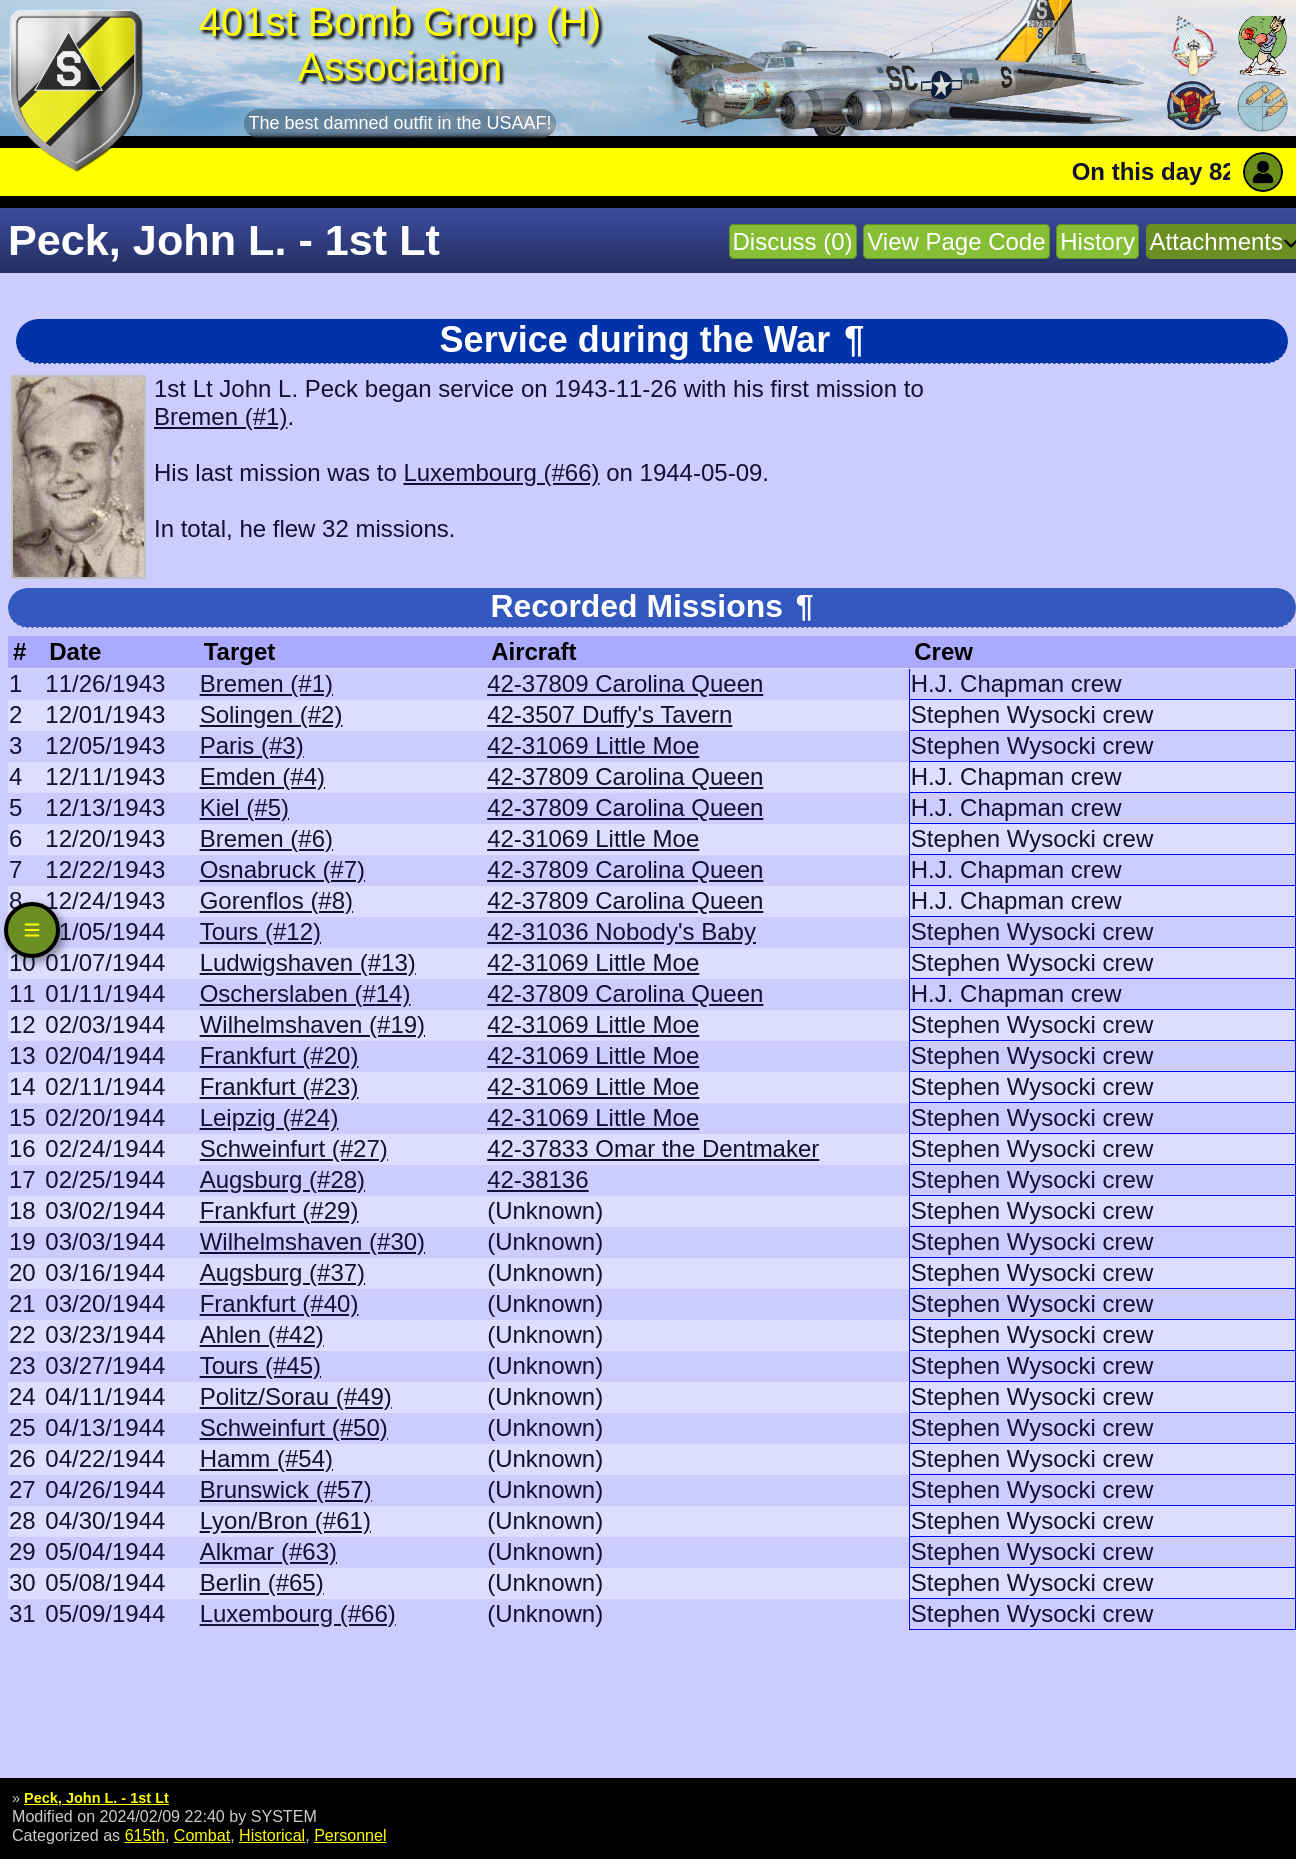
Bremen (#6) (266, 838)
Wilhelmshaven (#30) (312, 1241)
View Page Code (956, 241)
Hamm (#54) (266, 1458)
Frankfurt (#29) (279, 1210)
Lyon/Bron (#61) (285, 1520)
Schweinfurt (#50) (294, 1427)
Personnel (350, 1835)
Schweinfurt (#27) (294, 1148)
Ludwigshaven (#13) (308, 962)
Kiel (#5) (244, 807)
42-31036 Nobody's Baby (621, 931)
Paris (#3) (252, 745)
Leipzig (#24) (269, 1117)
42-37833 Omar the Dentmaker (653, 1148)
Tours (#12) (260, 931)
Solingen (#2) (271, 714)
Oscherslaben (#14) (305, 993)
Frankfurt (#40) (279, 1303)
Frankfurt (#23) (279, 1086)
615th (145, 1835)
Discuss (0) (793, 241)
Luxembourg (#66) (501, 472)
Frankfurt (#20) (279, 1055)
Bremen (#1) (220, 416)
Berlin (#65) (262, 1582)
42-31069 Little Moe (593, 745)
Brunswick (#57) (286, 1489)
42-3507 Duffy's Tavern (609, 714)
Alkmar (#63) (268, 1551)
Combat (202, 1835)
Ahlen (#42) (262, 1334)
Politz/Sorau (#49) (296, 1396)
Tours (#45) (260, 1365)
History (1097, 241)
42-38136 (537, 1179)
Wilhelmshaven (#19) (312, 1024)
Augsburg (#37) (282, 1272)
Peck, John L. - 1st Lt (96, 1798)
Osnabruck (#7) (282, 869)
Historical (272, 1835)
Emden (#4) (262, 776)
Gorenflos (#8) (276, 900)
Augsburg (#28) (282, 1179)
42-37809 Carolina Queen (625, 683)
